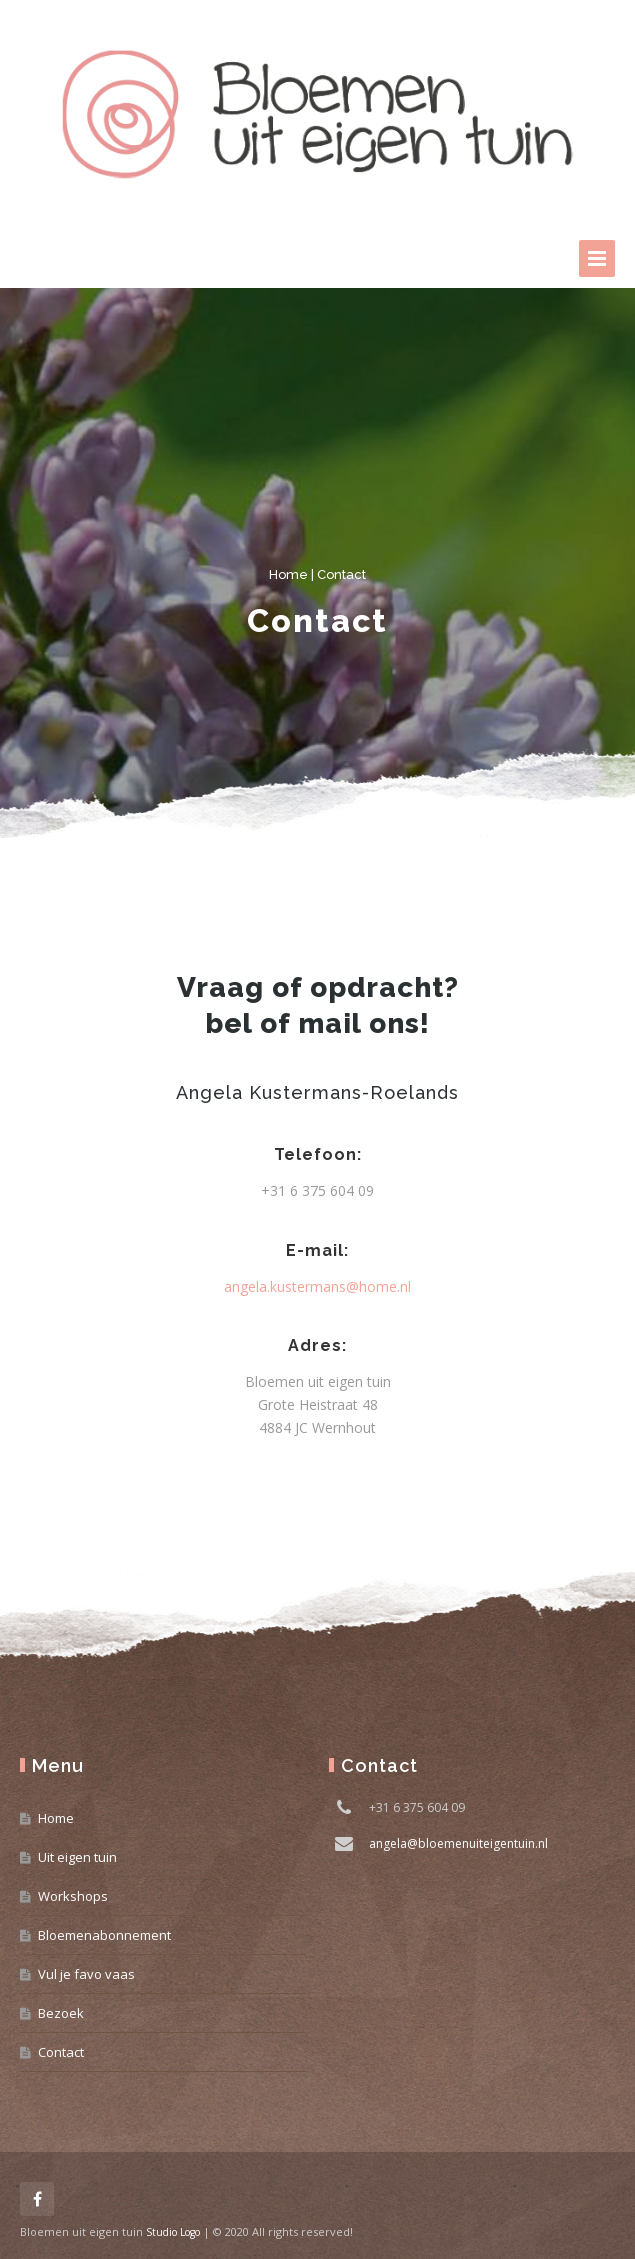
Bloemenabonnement (104, 1935)
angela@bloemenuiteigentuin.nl (458, 1843)
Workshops (73, 1896)
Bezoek (61, 2013)
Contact (61, 2052)
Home (288, 574)
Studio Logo (173, 2232)
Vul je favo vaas (86, 1974)
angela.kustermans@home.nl (317, 1286)
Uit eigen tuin (77, 1857)
